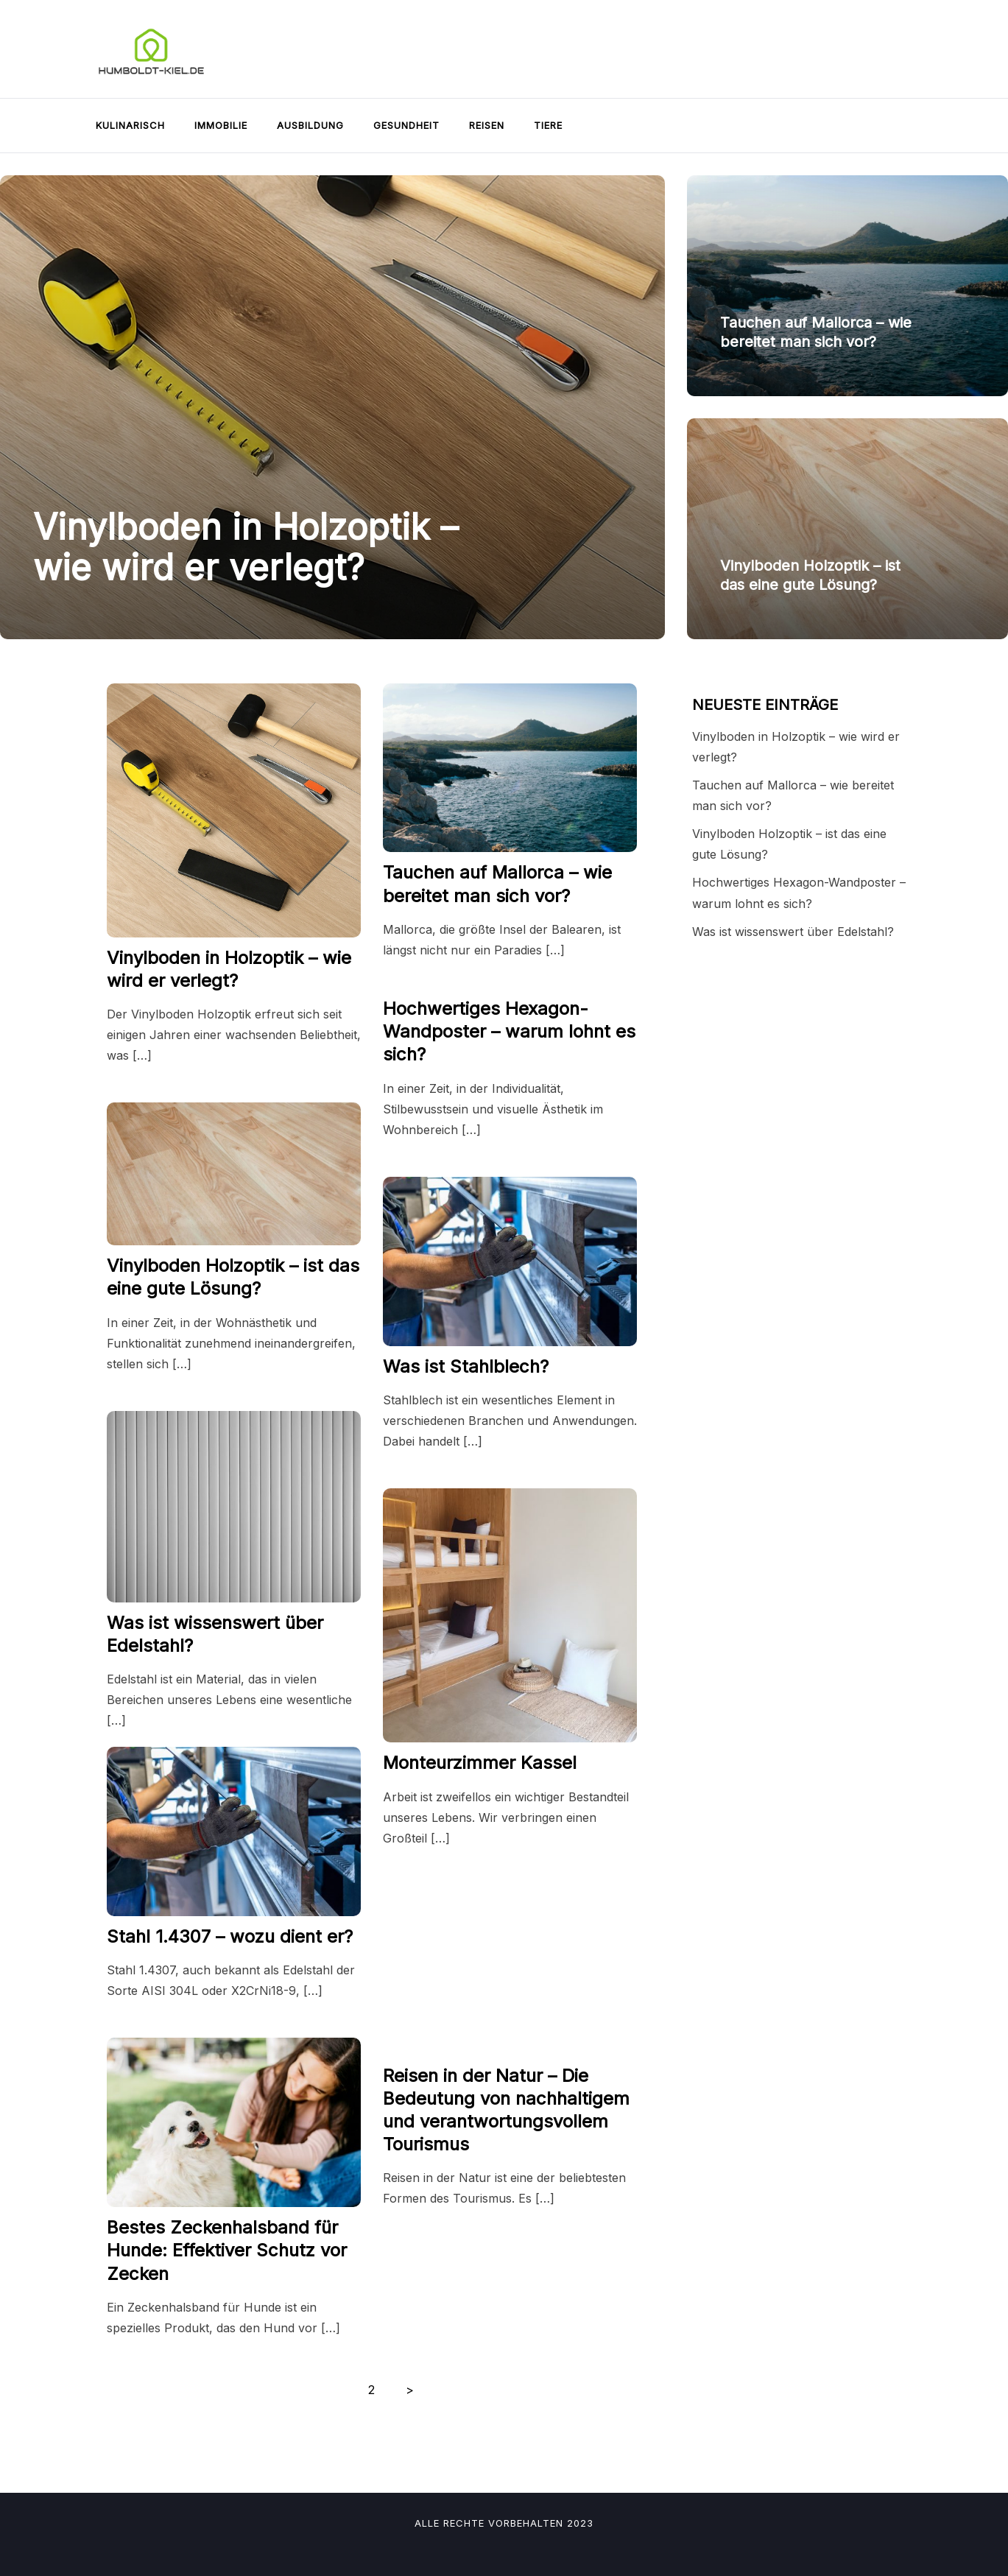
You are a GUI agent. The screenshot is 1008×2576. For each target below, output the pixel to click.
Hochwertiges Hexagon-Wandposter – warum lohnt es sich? (509, 1031)
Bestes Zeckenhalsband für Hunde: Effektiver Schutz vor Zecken (227, 2250)
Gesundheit (406, 125)
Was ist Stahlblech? (466, 1366)
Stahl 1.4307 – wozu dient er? (230, 1936)
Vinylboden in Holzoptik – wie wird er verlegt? (245, 547)
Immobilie (220, 125)
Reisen (486, 125)
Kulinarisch (130, 125)
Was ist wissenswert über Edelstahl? (793, 931)
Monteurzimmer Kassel (480, 1762)
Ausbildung (310, 125)
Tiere (548, 125)
